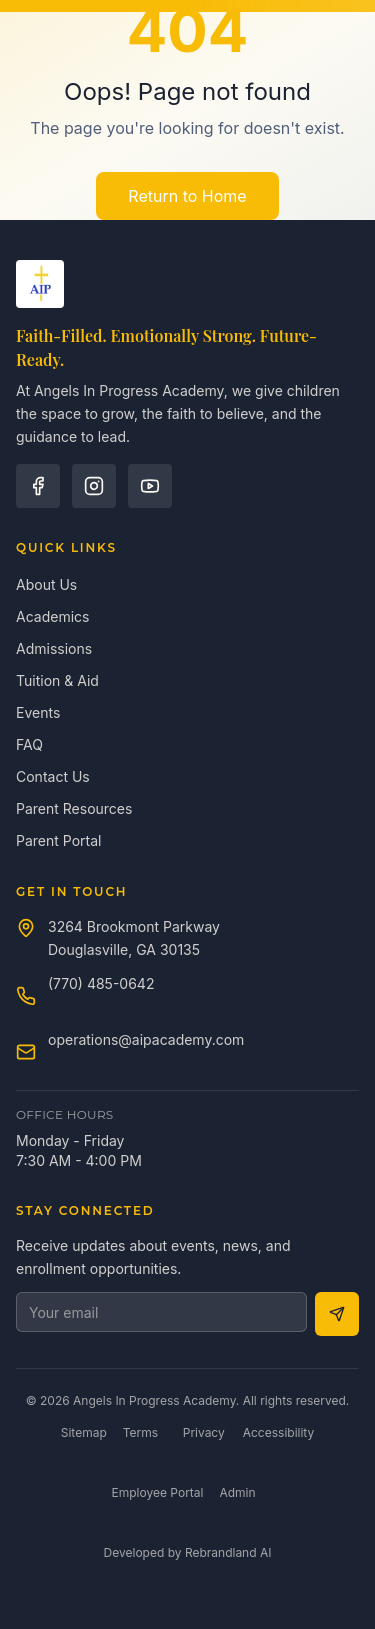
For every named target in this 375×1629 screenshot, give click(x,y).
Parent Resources (74, 808)
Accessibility (279, 1432)
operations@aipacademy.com (146, 1039)
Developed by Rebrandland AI (188, 1552)
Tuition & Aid (57, 680)
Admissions (54, 648)
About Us (46, 584)
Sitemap (84, 1432)
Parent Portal (58, 840)
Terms (140, 1432)
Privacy (204, 1432)
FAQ (29, 744)
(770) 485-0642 (101, 983)
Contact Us (53, 776)
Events (38, 712)
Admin (237, 1492)
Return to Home (187, 196)
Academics (52, 616)
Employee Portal (158, 1492)
